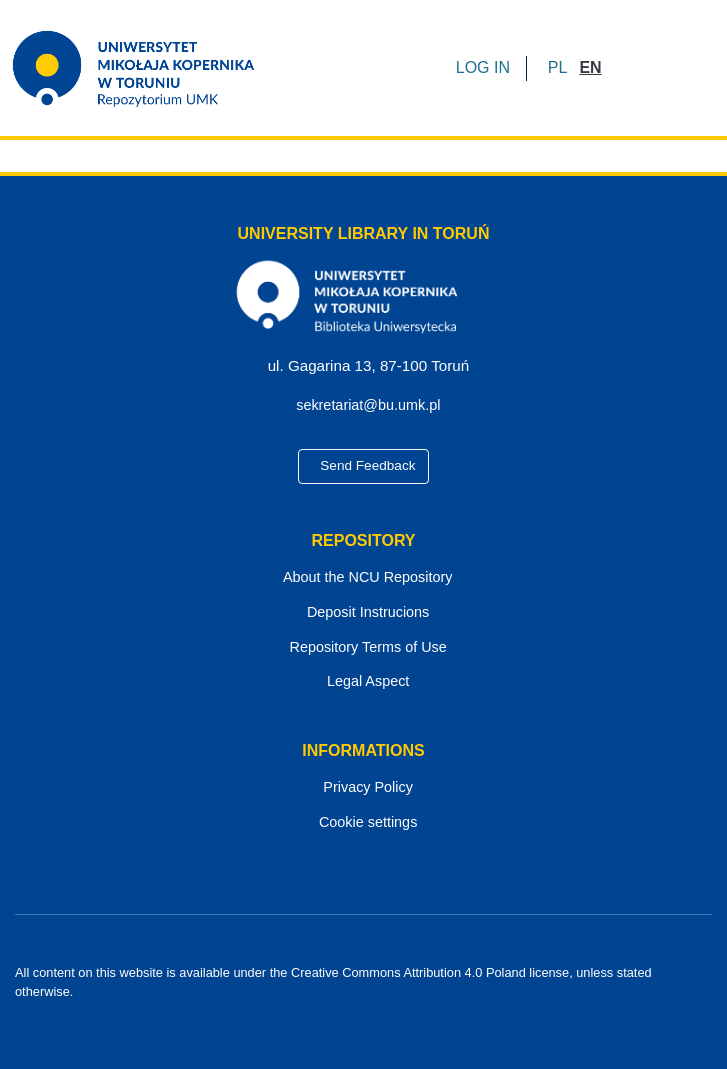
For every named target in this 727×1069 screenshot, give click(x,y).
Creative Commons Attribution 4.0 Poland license (424, 973)
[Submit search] (623, 68)
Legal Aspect (364, 683)
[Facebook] (330, 1010)
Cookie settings (364, 823)
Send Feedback (364, 467)
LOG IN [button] (484, 67)
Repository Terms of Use (363, 648)
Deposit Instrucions (363, 613)
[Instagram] (399, 1010)
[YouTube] (365, 1010)
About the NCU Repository (364, 578)
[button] (557, 68)
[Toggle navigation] (684, 68)
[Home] (146, 68)
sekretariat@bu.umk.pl (371, 406)
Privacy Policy (363, 789)
